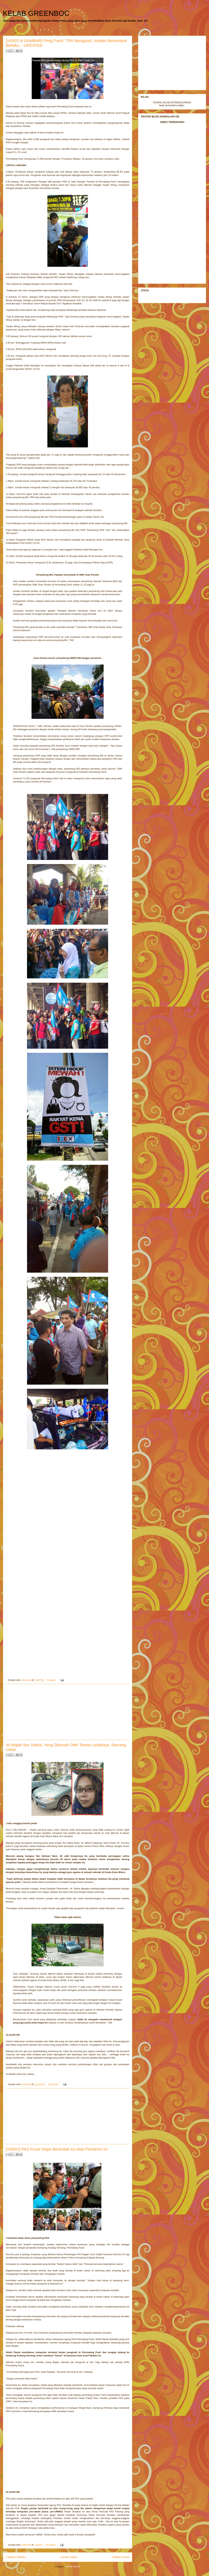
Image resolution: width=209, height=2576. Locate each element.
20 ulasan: (51, 2544)
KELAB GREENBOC (36, 13)
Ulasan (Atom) (72, 2566)
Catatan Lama (120, 2557)
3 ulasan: (52, 1680)
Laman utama (68, 2557)
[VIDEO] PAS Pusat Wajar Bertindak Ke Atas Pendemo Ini (57, 2149)
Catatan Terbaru (16, 2557)
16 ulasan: (54, 2084)
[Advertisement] (68, 1712)
